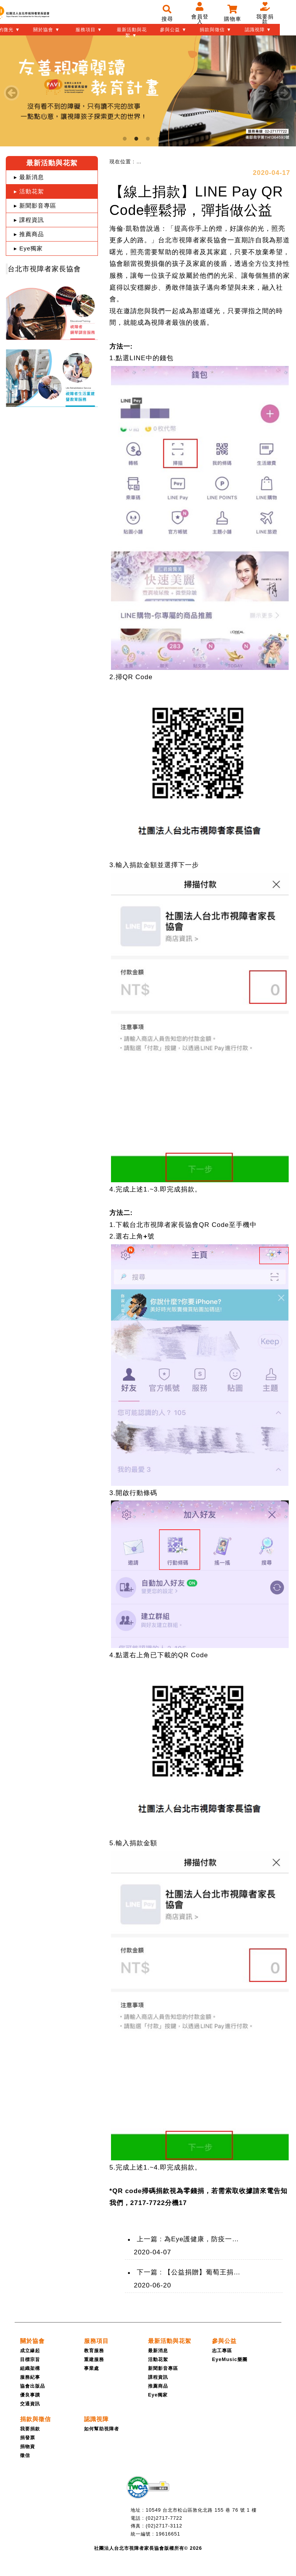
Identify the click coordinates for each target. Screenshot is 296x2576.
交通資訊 (30, 2404)
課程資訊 (158, 2377)
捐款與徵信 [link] (35, 2419)
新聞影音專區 (163, 2368)
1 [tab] (125, 139)
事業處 (91, 2368)
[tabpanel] (148, 90)
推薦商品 (158, 2386)
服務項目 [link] (96, 2341)
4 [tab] (159, 139)
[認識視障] (96, 2419)
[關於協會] (32, 2341)
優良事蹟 (30, 2395)
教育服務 (94, 2350)
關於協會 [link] (32, 2341)
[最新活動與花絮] (169, 2341)
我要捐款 (30, 2429)
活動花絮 (158, 2359)
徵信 (25, 2455)
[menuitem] (147, 161)
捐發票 (27, 2437)
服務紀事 (30, 2377)
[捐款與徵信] (35, 2419)
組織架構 (30, 2368)
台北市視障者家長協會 (44, 269)
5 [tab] (171, 139)
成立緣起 (30, 2350)
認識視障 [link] (96, 2419)
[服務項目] (96, 2341)
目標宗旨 (30, 2359)
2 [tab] (136, 139)
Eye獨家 (158, 2395)
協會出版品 (32, 2386)
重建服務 (94, 2359)
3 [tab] (148, 139)
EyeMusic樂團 (229, 2359)
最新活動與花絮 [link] (169, 2341)
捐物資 (27, 2446)
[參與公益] (224, 2341)
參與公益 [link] (224, 2341)
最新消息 (158, 2350)
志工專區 (222, 2350)
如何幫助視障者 (101, 2429)
